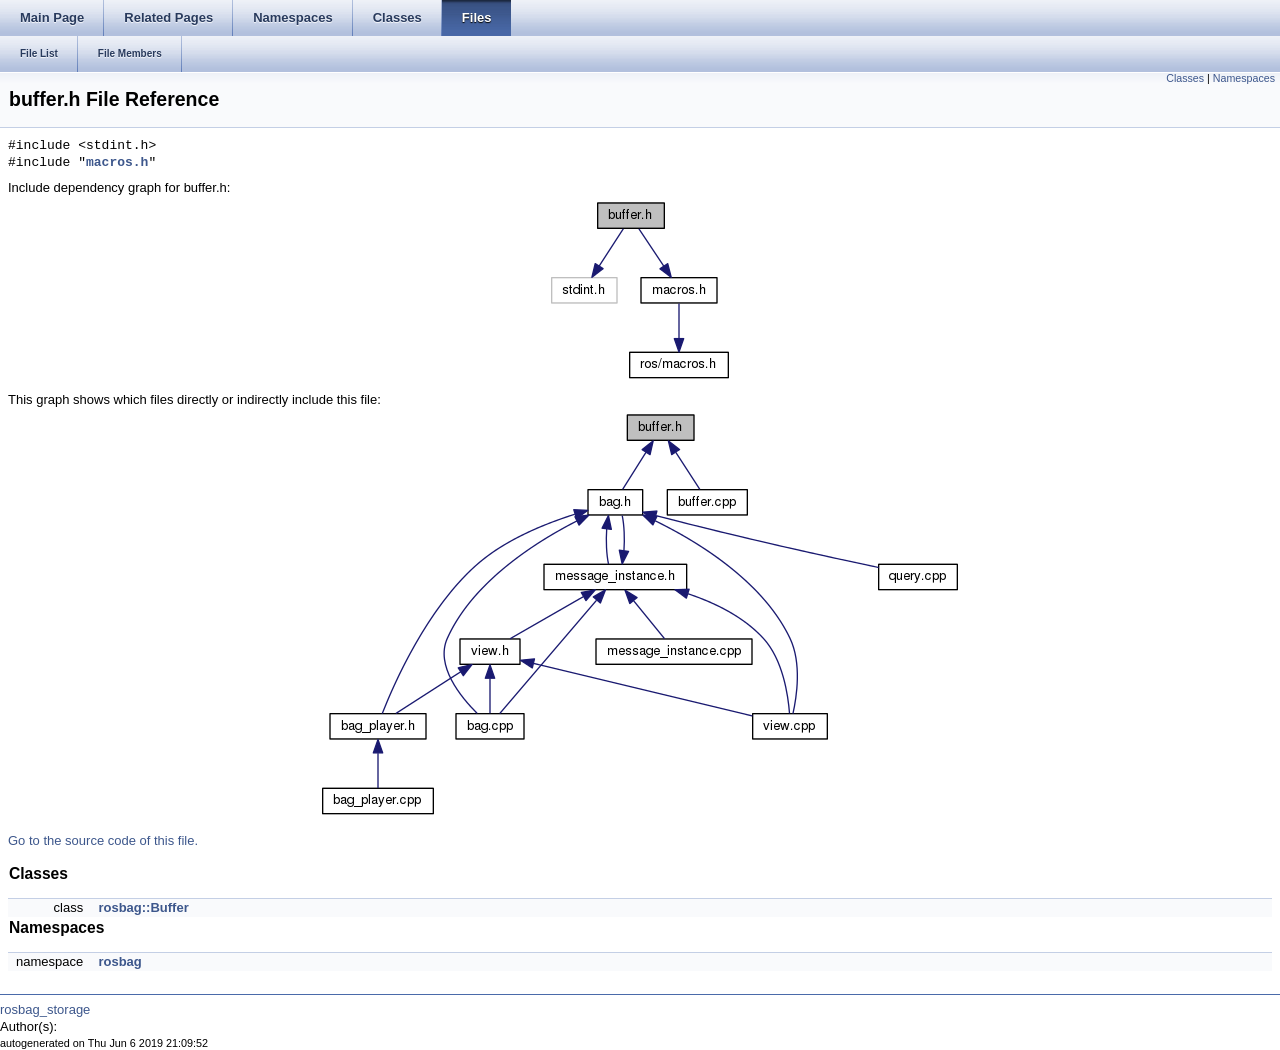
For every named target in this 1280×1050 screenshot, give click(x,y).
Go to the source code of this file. (103, 840)
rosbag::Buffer (143, 907)
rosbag (119, 961)
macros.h (117, 163)
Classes (1185, 78)
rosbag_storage (45, 1009)
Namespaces (1244, 78)
